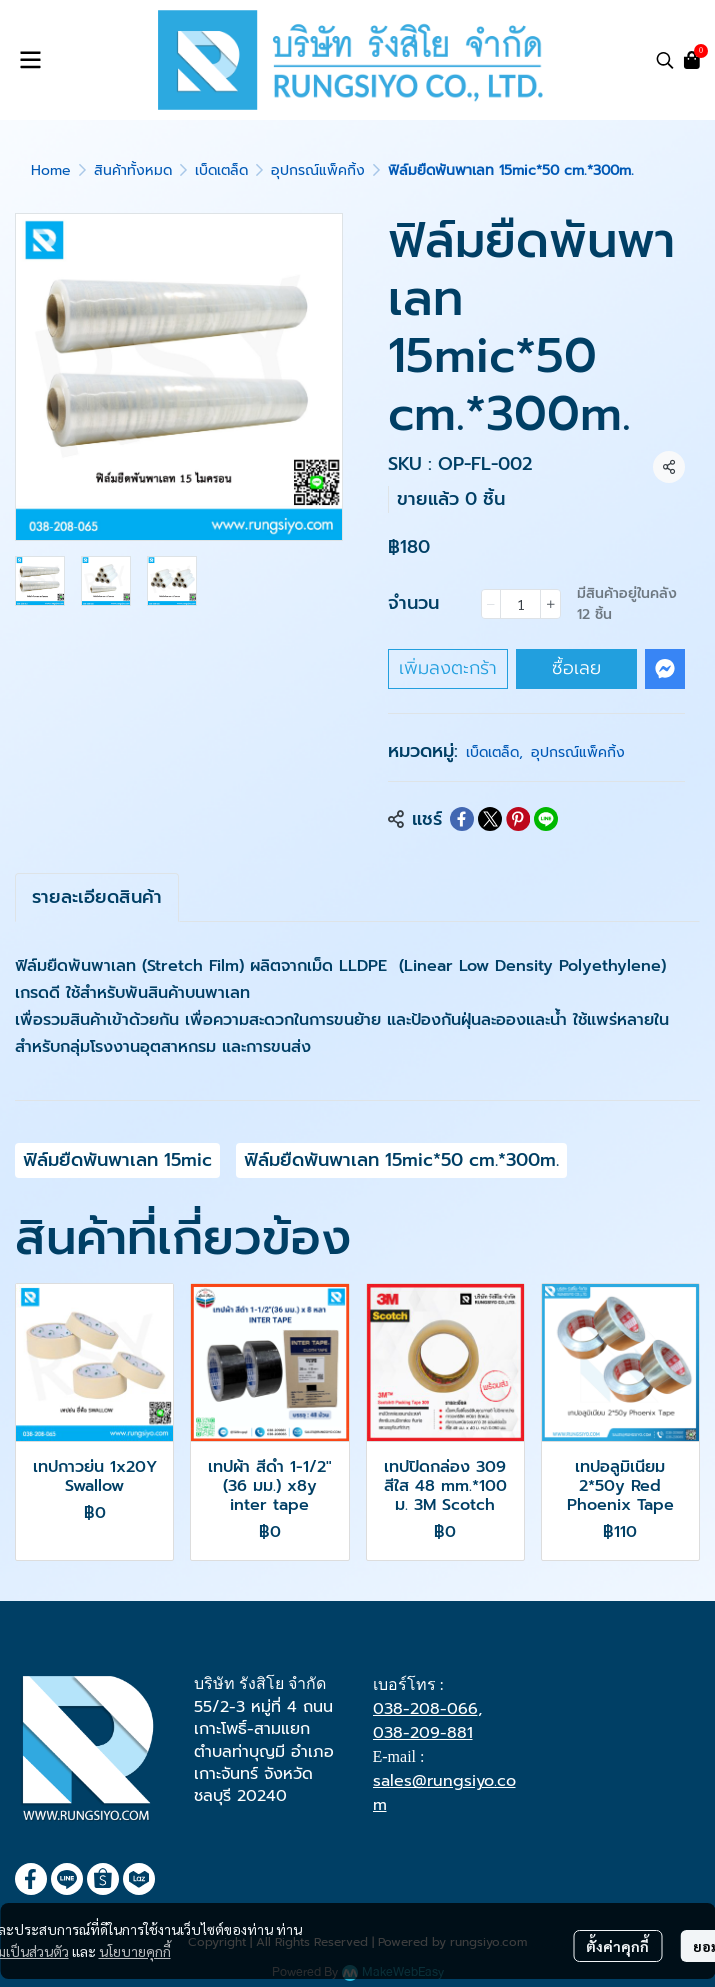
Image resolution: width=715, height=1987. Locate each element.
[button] (665, 60)
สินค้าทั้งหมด (133, 170)
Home (51, 170)
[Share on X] (490, 819)
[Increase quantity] (550, 604)
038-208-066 (425, 1709)
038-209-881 (423, 1733)
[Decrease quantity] (491, 604)
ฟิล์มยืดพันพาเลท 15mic (117, 1160)
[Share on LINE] (546, 819)
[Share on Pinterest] (518, 819)
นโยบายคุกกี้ (135, 1951)
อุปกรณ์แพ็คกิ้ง (318, 170)
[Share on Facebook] (462, 819)
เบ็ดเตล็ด (221, 170)
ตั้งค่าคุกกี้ (617, 1946)
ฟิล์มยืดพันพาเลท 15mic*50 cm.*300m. (401, 1160)
